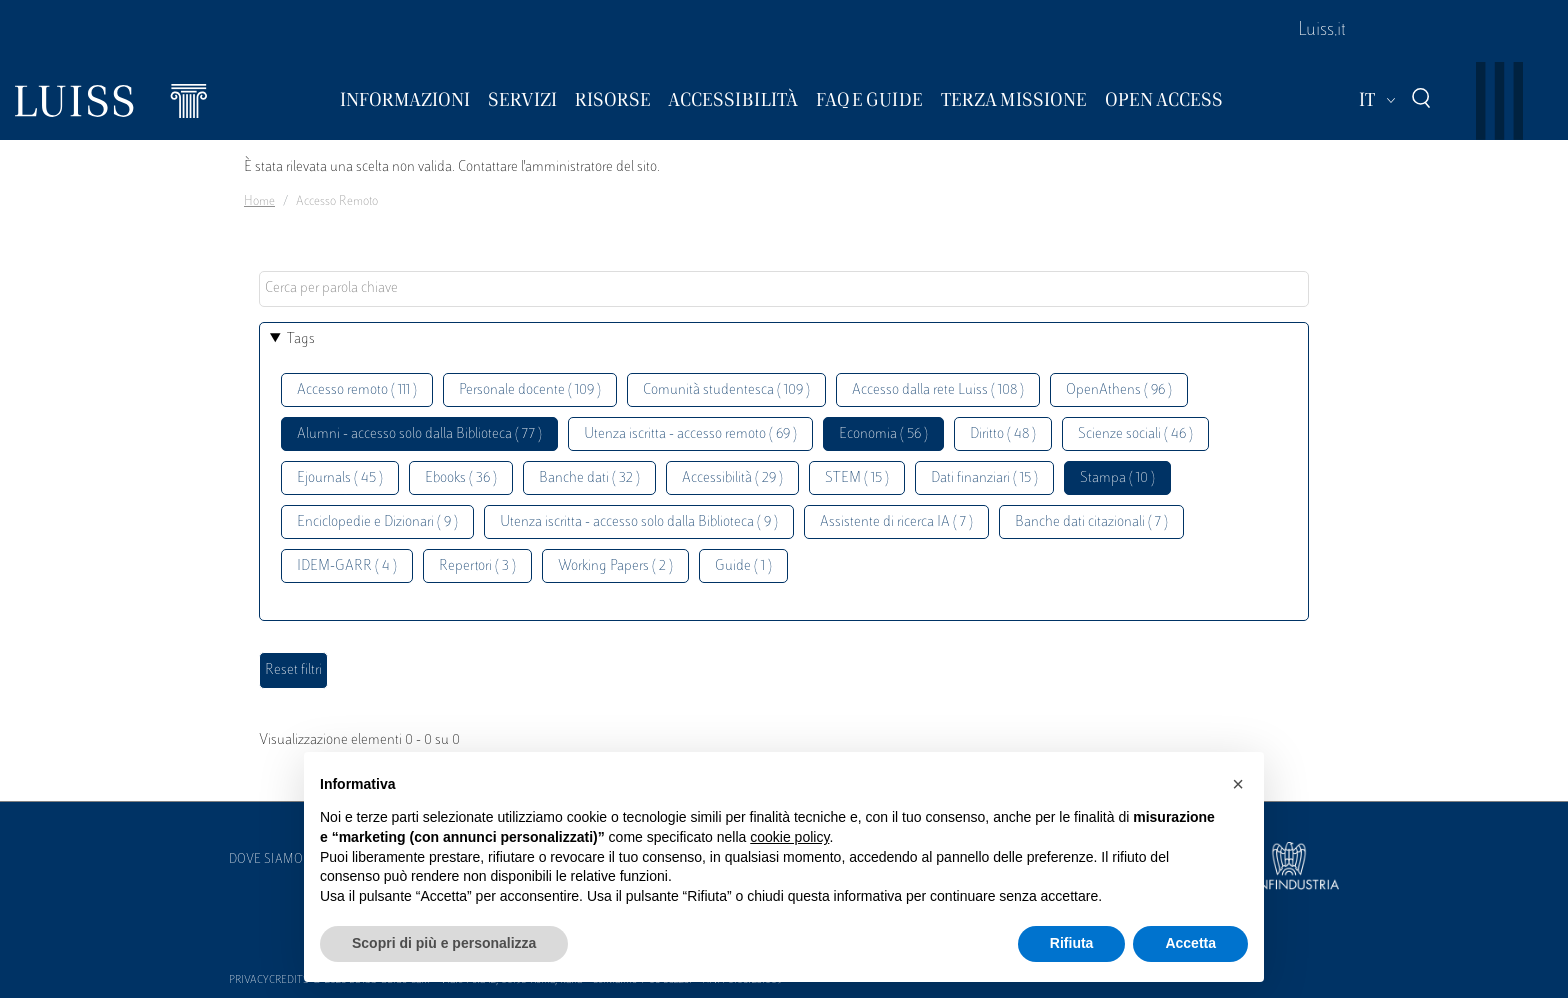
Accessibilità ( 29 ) (732, 478)
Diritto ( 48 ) (1003, 434)
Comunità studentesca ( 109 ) (726, 390)
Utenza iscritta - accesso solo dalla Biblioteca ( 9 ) (639, 522)
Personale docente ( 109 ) (530, 390)
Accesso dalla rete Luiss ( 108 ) (938, 390)
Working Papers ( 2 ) (615, 566)
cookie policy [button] (789, 837)
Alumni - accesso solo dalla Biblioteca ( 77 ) (419, 434)
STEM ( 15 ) (857, 478)
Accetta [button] (1190, 943)
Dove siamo (266, 860)
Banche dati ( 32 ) (589, 478)
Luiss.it (1322, 31)
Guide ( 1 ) (743, 566)
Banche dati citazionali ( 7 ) (1091, 522)
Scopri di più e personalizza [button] (444, 943)
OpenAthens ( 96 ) (1119, 390)
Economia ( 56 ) (883, 434)
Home (259, 202)
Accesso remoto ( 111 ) (357, 390)
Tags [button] (301, 339)
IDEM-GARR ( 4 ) (347, 566)
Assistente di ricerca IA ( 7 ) (896, 522)
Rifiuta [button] (1072, 943)
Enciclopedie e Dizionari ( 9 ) (377, 522)
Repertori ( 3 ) (477, 566)
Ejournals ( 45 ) (340, 478)
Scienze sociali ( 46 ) (1135, 434)
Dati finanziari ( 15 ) (984, 478)
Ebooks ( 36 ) (461, 478)
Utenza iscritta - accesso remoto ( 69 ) (690, 434)
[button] (1238, 784)
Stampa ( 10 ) (1117, 478)
